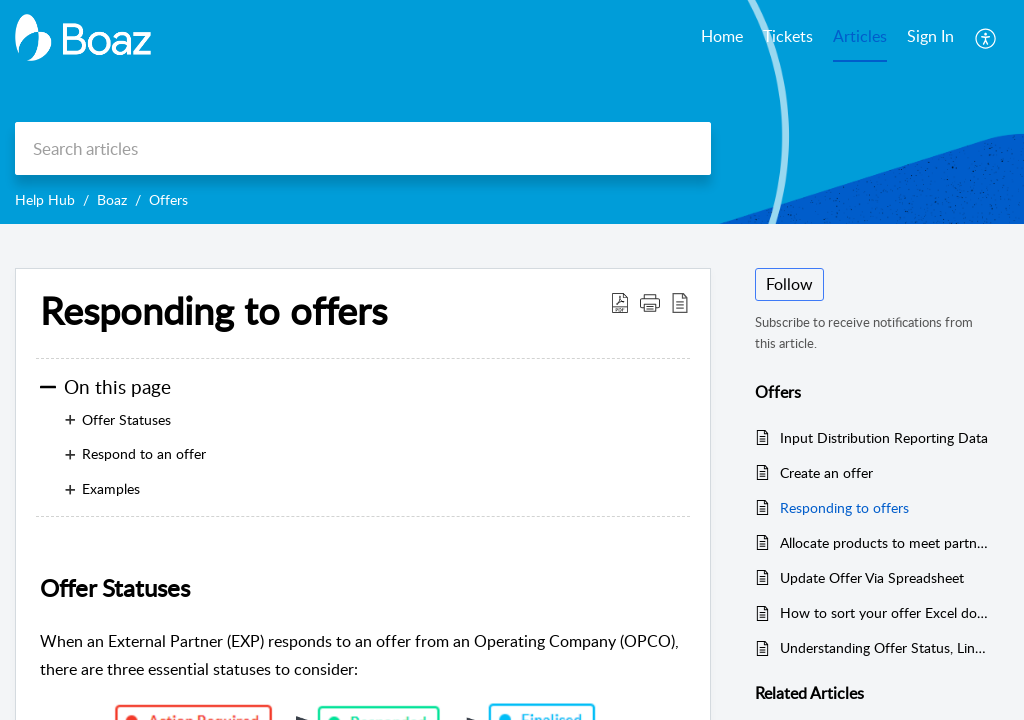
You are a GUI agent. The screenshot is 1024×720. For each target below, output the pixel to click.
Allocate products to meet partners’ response (884, 542)
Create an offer (826, 472)
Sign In (930, 36)
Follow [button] (789, 284)
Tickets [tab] (788, 36)
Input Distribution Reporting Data (884, 437)
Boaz (112, 199)
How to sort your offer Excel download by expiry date (884, 612)
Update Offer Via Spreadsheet (872, 577)
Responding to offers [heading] (213, 311)
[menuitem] (930, 38)
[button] (986, 38)
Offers (168, 199)
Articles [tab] (860, 36)
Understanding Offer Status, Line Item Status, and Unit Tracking (884, 647)
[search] (363, 148)
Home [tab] (722, 36)
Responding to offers (844, 507)
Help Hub (45, 199)
